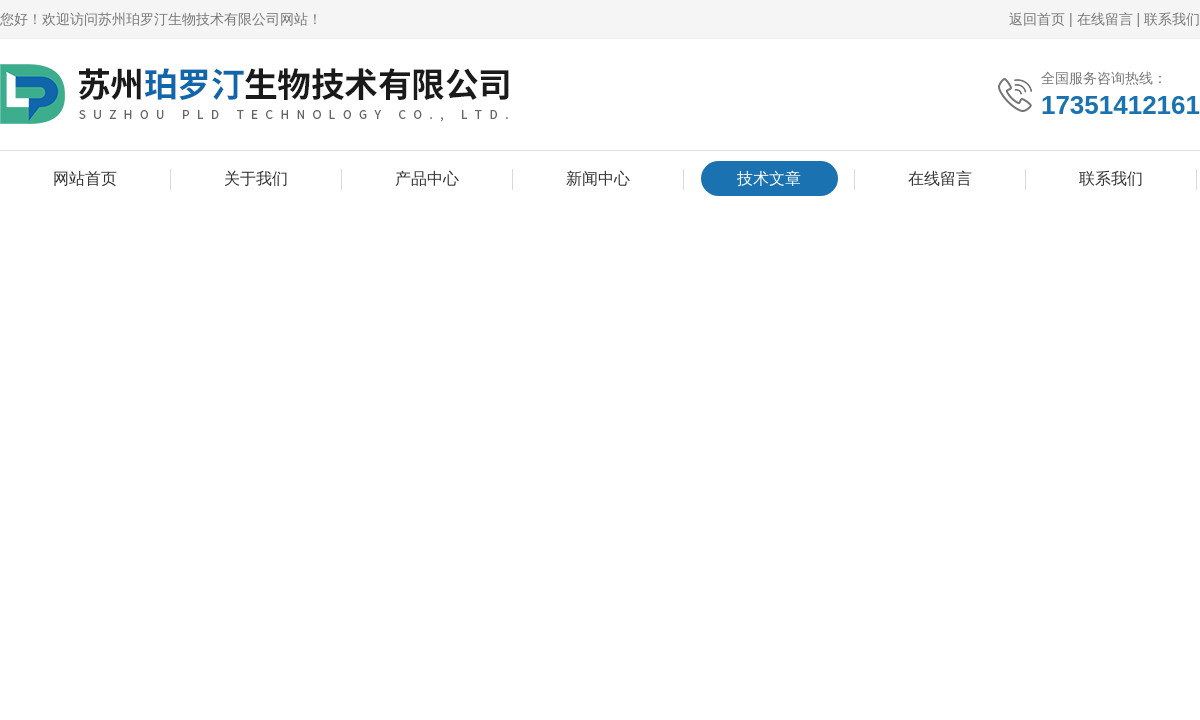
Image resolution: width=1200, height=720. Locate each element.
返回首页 (1037, 19)
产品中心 (427, 178)
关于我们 (256, 178)
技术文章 (769, 178)
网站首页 (85, 178)
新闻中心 (598, 178)
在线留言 (1105, 19)
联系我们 (1172, 19)
